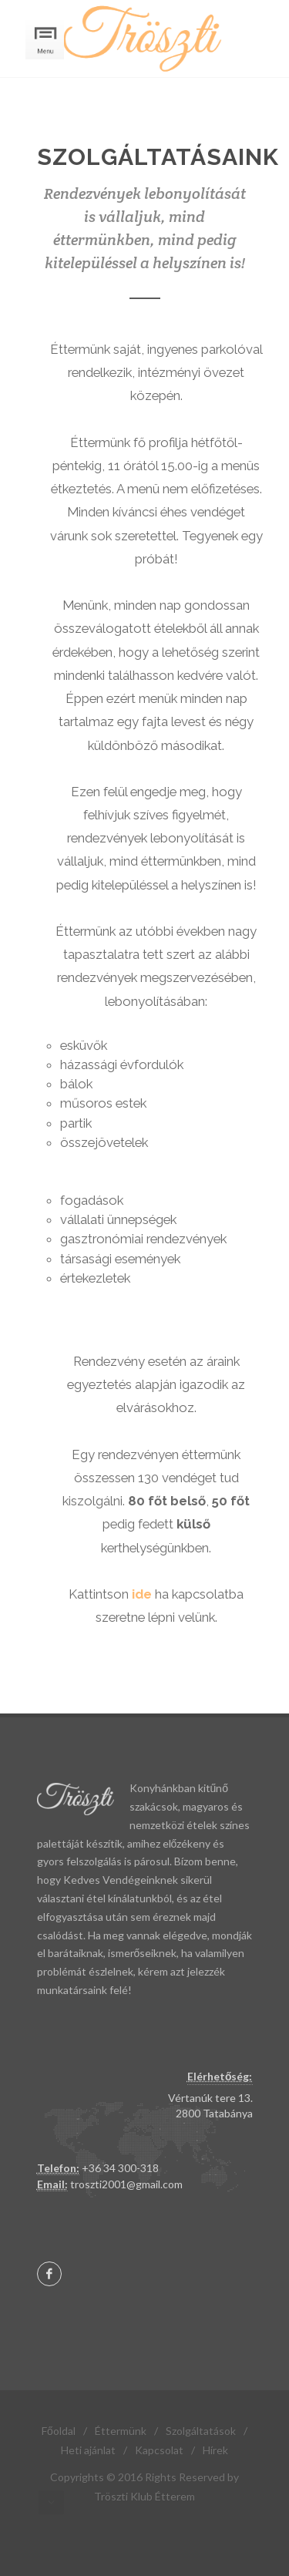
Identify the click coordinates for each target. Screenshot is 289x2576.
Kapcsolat (159, 2450)
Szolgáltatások (201, 2430)
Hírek (215, 2450)
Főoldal (59, 2430)
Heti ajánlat (88, 2450)
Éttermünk (120, 2430)
